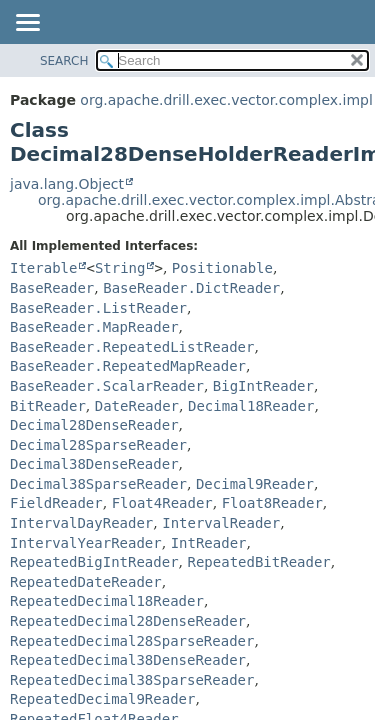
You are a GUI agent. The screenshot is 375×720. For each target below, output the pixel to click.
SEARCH (64, 61)
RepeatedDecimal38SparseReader (132, 680)
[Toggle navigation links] (27, 24)
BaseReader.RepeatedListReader (132, 347)
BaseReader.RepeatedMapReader (128, 366)
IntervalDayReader (81, 523)
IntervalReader (221, 523)
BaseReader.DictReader (191, 288)
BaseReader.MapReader (94, 327)
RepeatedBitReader (258, 562)
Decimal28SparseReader (98, 445)
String (120, 268)
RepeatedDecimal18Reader (107, 601)
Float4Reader (162, 503)
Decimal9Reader (255, 484)
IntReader (209, 543)
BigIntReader (263, 386)
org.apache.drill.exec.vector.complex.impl (226, 100)
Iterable (43, 268)
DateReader (137, 406)
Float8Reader (272, 503)
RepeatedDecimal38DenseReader (128, 660)
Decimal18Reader (251, 406)
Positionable (222, 268)
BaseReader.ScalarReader (107, 386)
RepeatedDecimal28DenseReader (128, 621)
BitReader (48, 406)
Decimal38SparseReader (98, 484)
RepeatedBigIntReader (94, 562)
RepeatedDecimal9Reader (102, 699)
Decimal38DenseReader (94, 464)
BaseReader (52, 288)
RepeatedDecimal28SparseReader (132, 641)
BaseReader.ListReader (98, 308)
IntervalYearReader (86, 543)
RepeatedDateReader (86, 582)
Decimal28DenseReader (94, 425)
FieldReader (56, 503)
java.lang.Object (67, 184)
